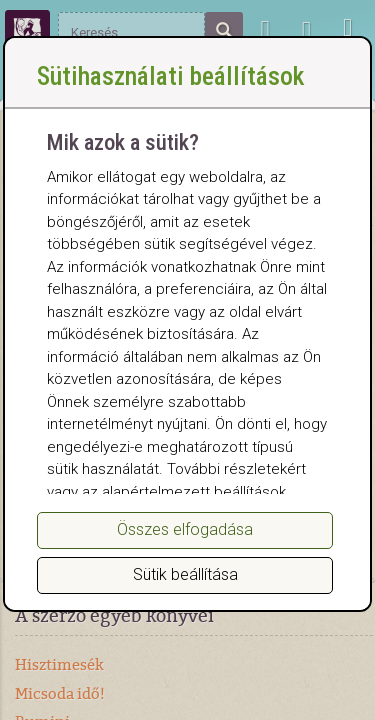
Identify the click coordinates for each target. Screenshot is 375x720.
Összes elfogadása (185, 529)
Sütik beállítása (185, 574)
